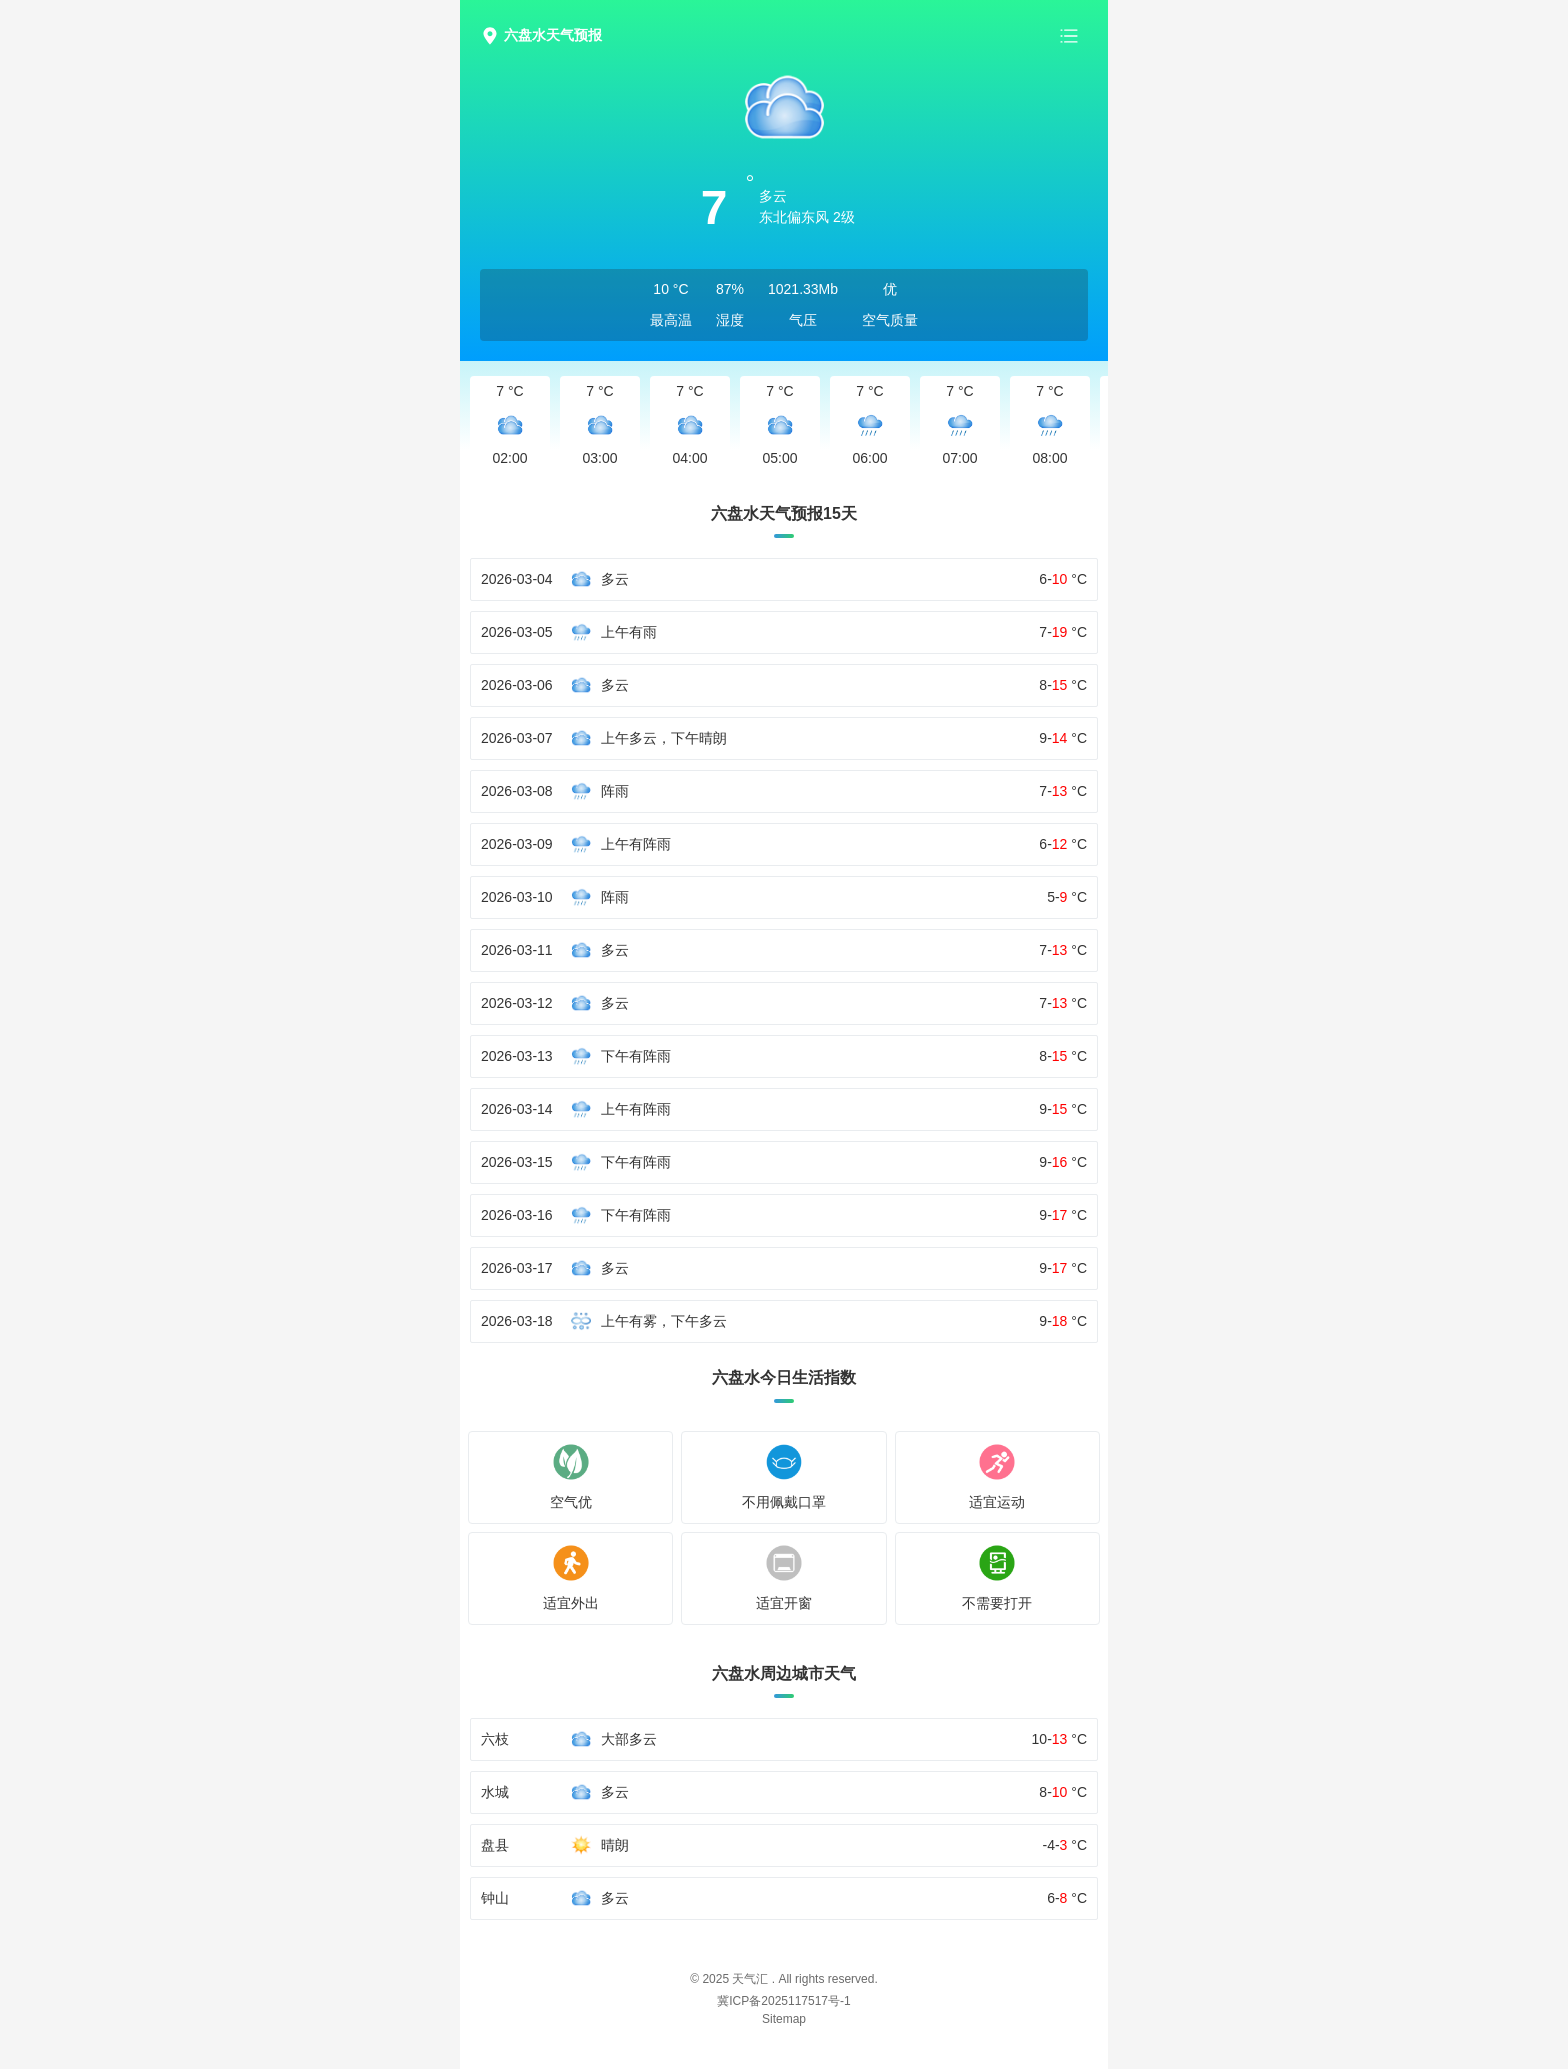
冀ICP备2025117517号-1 (783, 2001)
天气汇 (750, 1979)
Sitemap (784, 2019)
